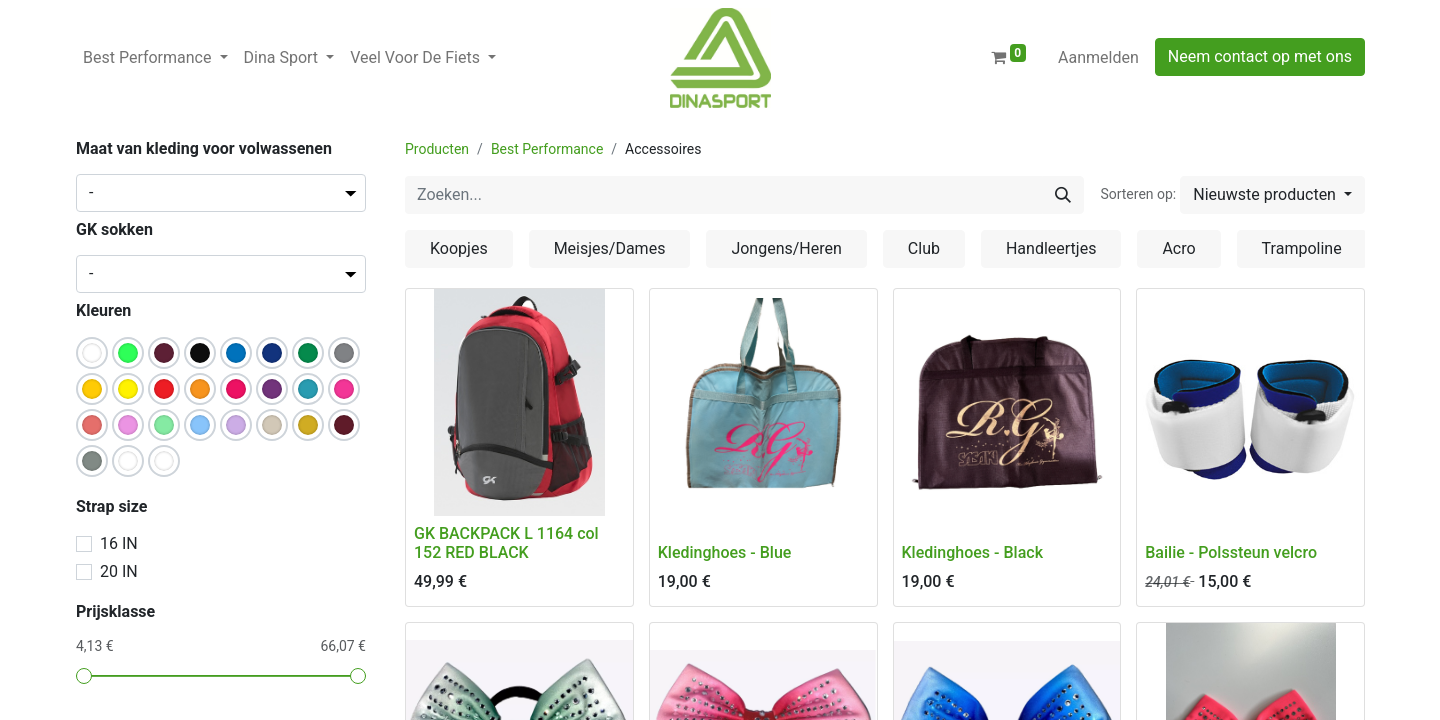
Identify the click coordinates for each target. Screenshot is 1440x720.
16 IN (119, 543)
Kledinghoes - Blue (725, 552)
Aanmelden (1098, 57)
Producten (437, 149)
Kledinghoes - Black (973, 552)
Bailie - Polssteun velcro (1231, 552)
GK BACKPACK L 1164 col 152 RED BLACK (506, 543)
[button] (1272, 195)
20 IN (119, 571)
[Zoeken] (1063, 195)
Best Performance (547, 149)
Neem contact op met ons (1260, 56)
